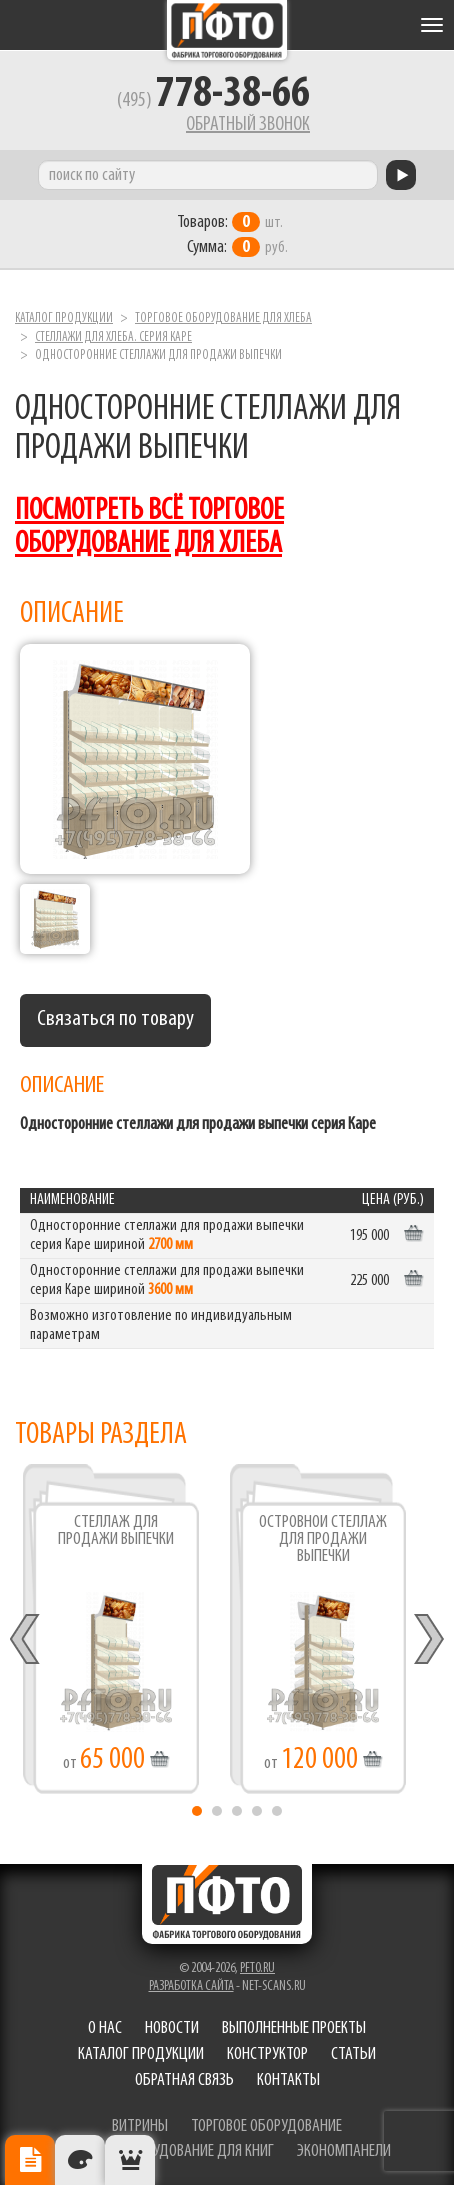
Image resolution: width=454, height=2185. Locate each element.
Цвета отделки (80, 2160)
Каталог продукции (64, 318)
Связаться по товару (115, 1019)
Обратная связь (184, 2080)
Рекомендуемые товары (130, 2160)
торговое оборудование (266, 2126)
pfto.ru (257, 1968)
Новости (172, 2028)
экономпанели (344, 2151)
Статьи (353, 2054)
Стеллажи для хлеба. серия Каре (113, 337)
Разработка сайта (191, 1986)
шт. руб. (232, 235)
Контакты (288, 2080)
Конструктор (267, 2054)
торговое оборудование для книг (168, 2151)
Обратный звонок (248, 125)
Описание (30, 2160)
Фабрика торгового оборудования (227, 30)
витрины (140, 2126)
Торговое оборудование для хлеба (223, 318)
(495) (213, 101)
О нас (105, 2028)
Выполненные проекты (294, 2028)
